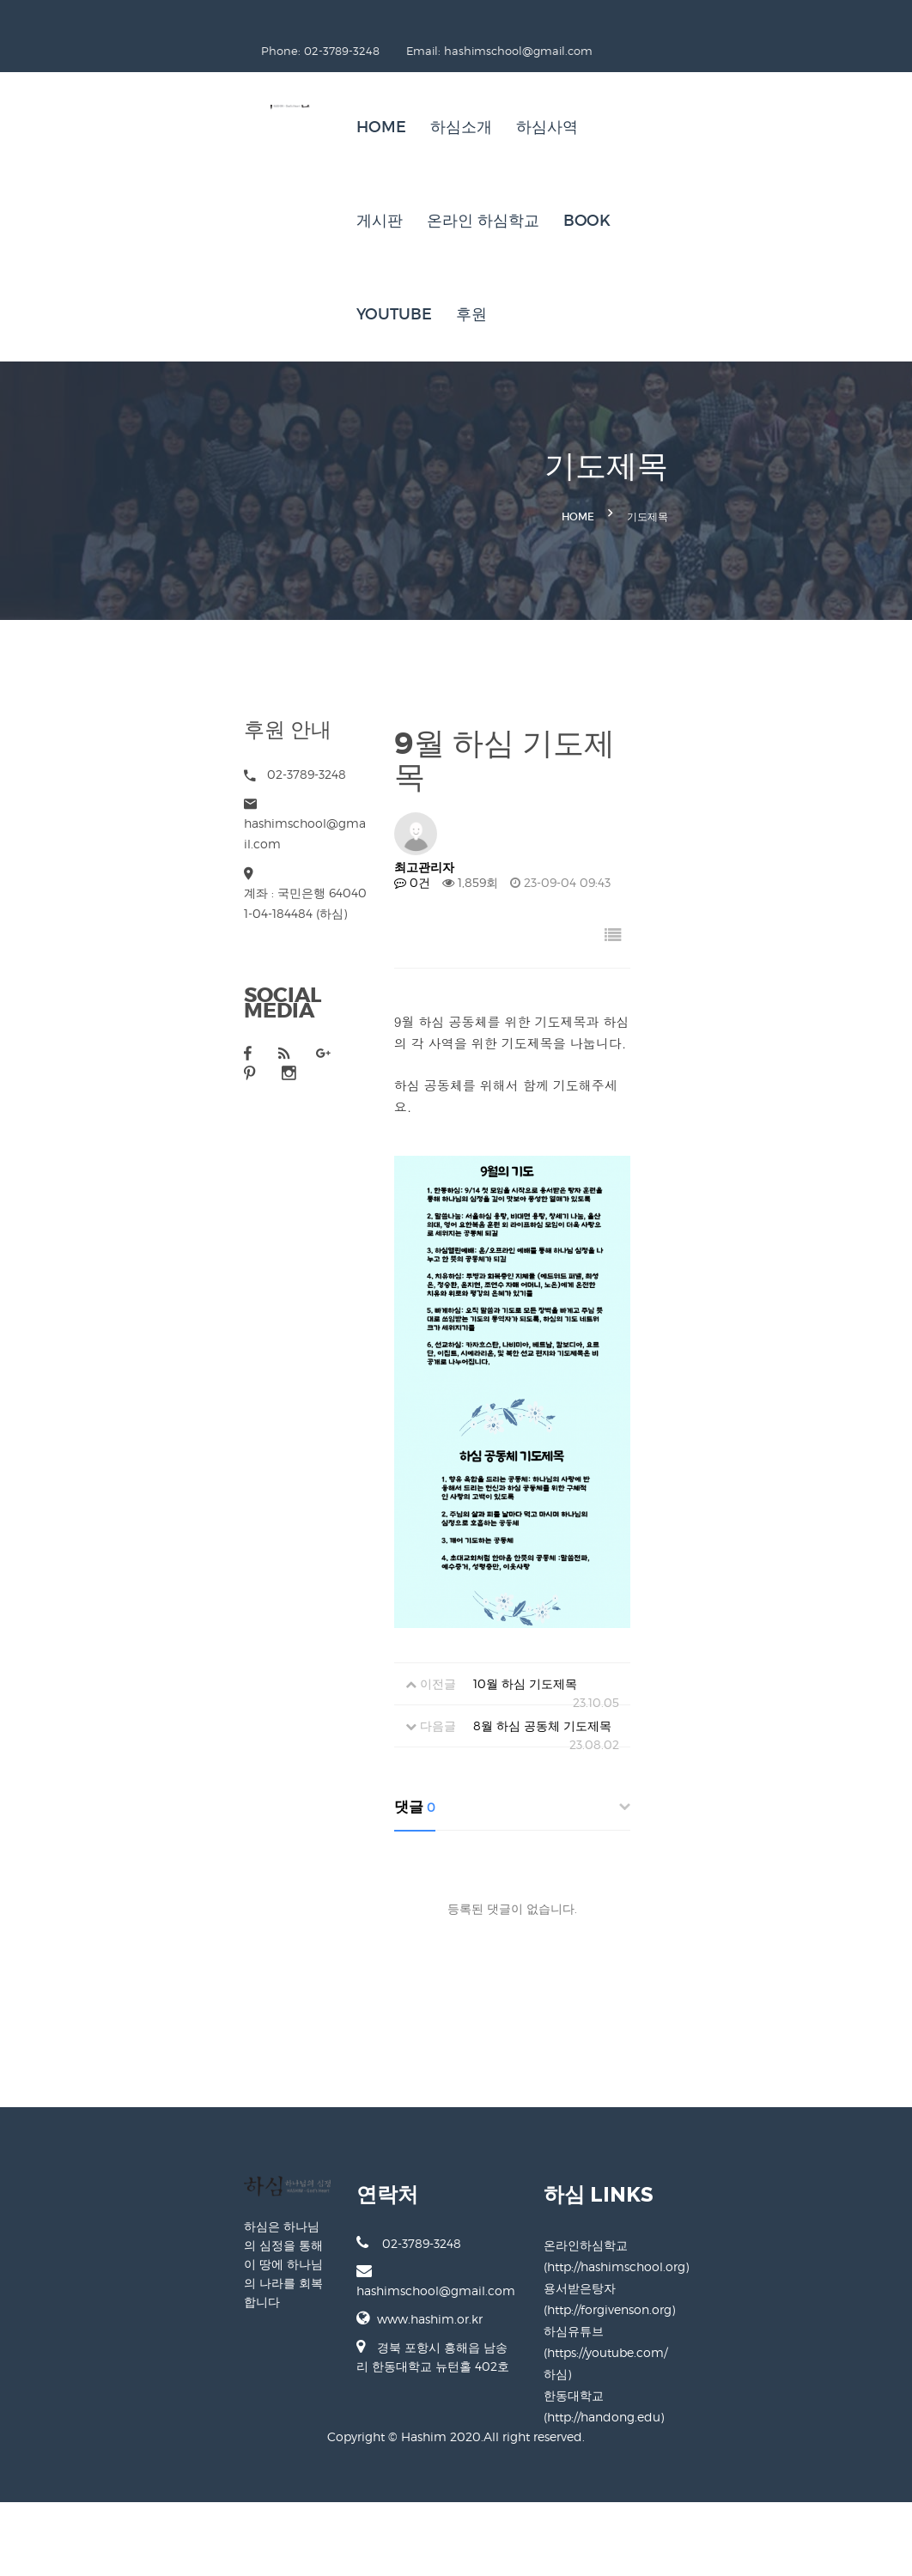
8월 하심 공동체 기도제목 (478, 1886)
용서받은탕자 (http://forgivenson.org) (711, 2420)
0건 (399, 678)
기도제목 (839, 392)
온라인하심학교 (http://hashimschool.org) (724, 2398)
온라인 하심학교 (633, 97)
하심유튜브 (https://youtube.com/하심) (715, 2441)
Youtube (299, 191)
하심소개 (366, 97)
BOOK (737, 97)
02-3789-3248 (313, 2396)
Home (286, 97)
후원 (376, 191)
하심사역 (452, 97)
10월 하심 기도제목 (461, 1844)
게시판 (530, 97)
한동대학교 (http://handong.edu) (700, 2463)
